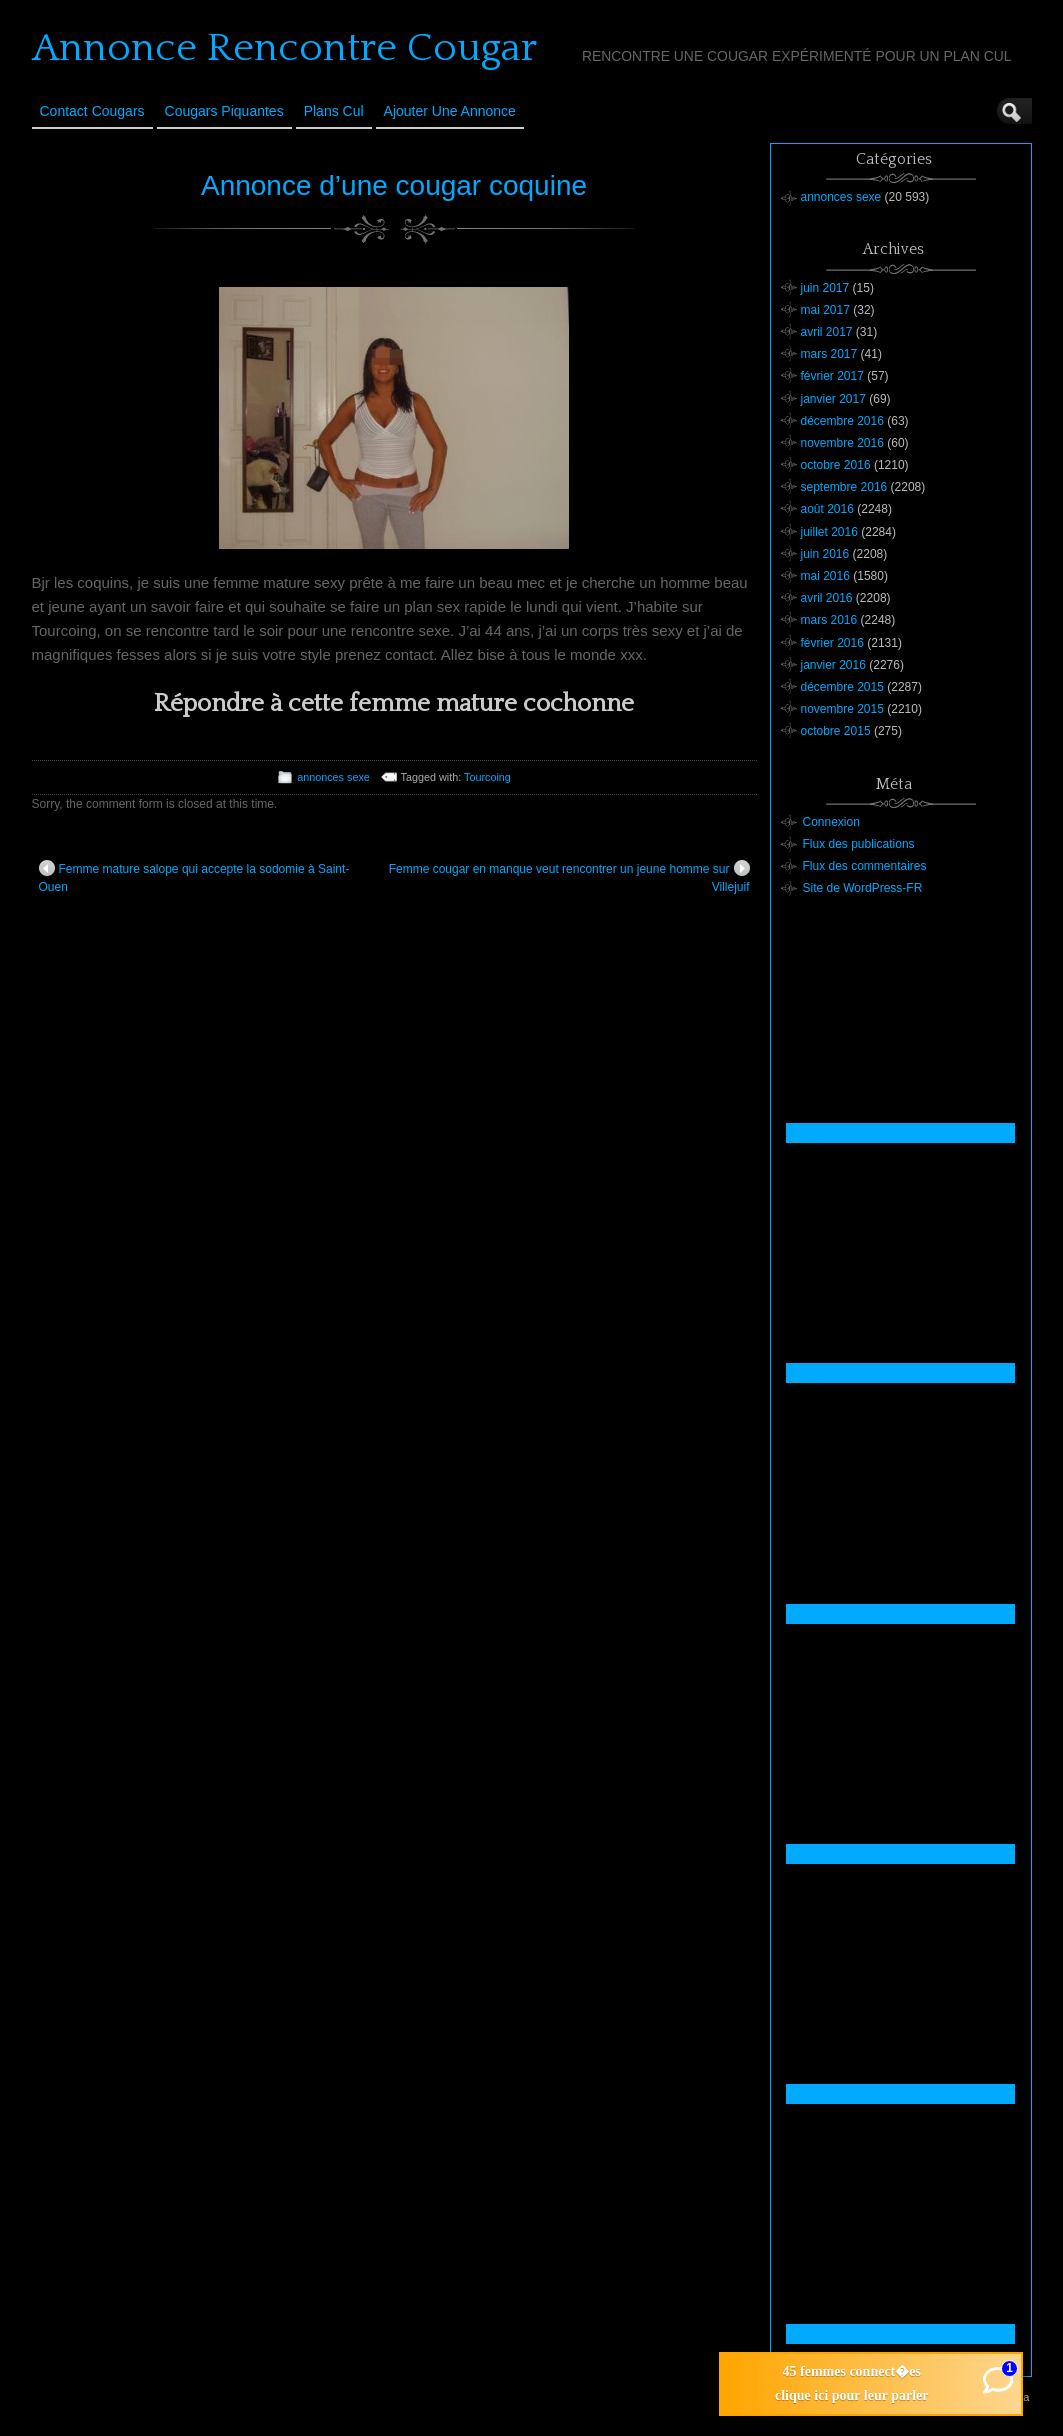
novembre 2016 (842, 443)
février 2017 (832, 376)
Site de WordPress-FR (863, 888)
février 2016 (832, 643)
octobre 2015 (836, 731)
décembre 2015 (842, 687)
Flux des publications (859, 844)
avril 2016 (827, 598)
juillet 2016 (829, 532)
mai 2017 (825, 310)
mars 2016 (829, 620)
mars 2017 (829, 354)
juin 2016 (825, 554)
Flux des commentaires (865, 866)
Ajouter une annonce (450, 111)
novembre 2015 (842, 709)
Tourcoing (487, 777)
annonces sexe (333, 777)
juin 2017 (825, 288)
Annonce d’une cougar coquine (394, 185)
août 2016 (827, 509)
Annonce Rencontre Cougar (284, 48)
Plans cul (334, 111)
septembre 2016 (844, 487)
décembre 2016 (842, 421)
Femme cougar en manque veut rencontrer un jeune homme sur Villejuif (569, 877)
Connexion (831, 822)
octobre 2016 (836, 465)
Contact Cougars (92, 111)
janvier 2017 (833, 399)
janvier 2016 (833, 665)
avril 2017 (827, 332)
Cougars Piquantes (224, 111)
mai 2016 (825, 576)
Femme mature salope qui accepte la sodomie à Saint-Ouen (194, 877)
